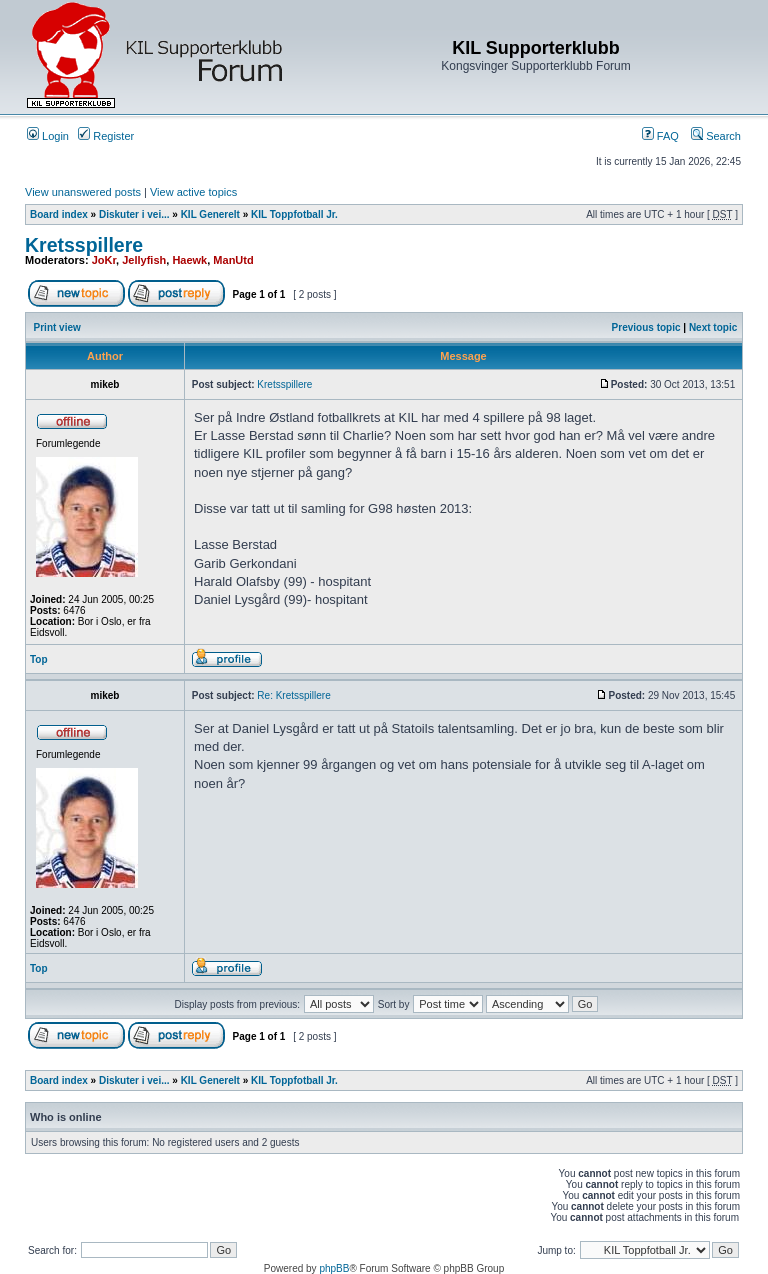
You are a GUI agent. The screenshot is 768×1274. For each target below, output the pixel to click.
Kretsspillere (84, 245)
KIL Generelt (210, 214)
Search (716, 136)
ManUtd (233, 260)
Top (39, 659)
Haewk (189, 260)
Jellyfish (144, 260)
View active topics (193, 192)
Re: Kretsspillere (293, 695)
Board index (59, 214)
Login (48, 136)
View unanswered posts (83, 192)
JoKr (104, 260)
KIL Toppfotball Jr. (294, 214)
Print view (57, 327)
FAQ (660, 136)
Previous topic (646, 327)
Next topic (713, 327)
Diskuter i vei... (134, 214)
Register (106, 136)
